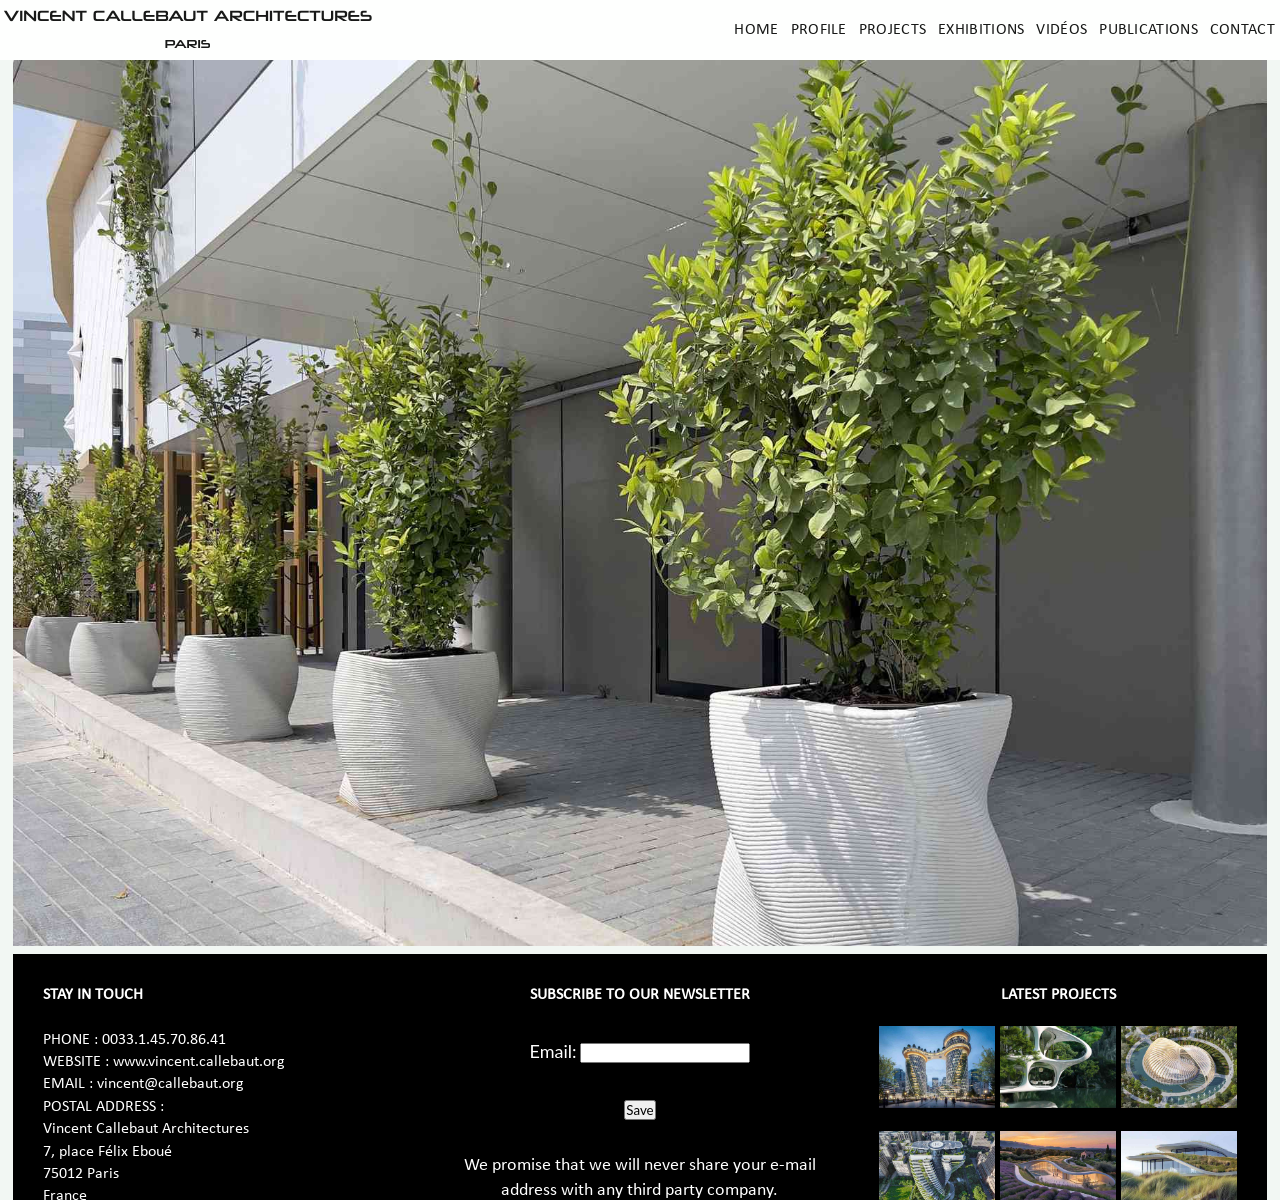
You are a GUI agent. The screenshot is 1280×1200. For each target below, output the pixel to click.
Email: (553, 1051)
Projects (892, 30)
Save (639, 1110)
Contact (1242, 30)
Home (756, 30)
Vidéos (1061, 30)
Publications (1148, 30)
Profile (819, 30)
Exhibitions (981, 30)
